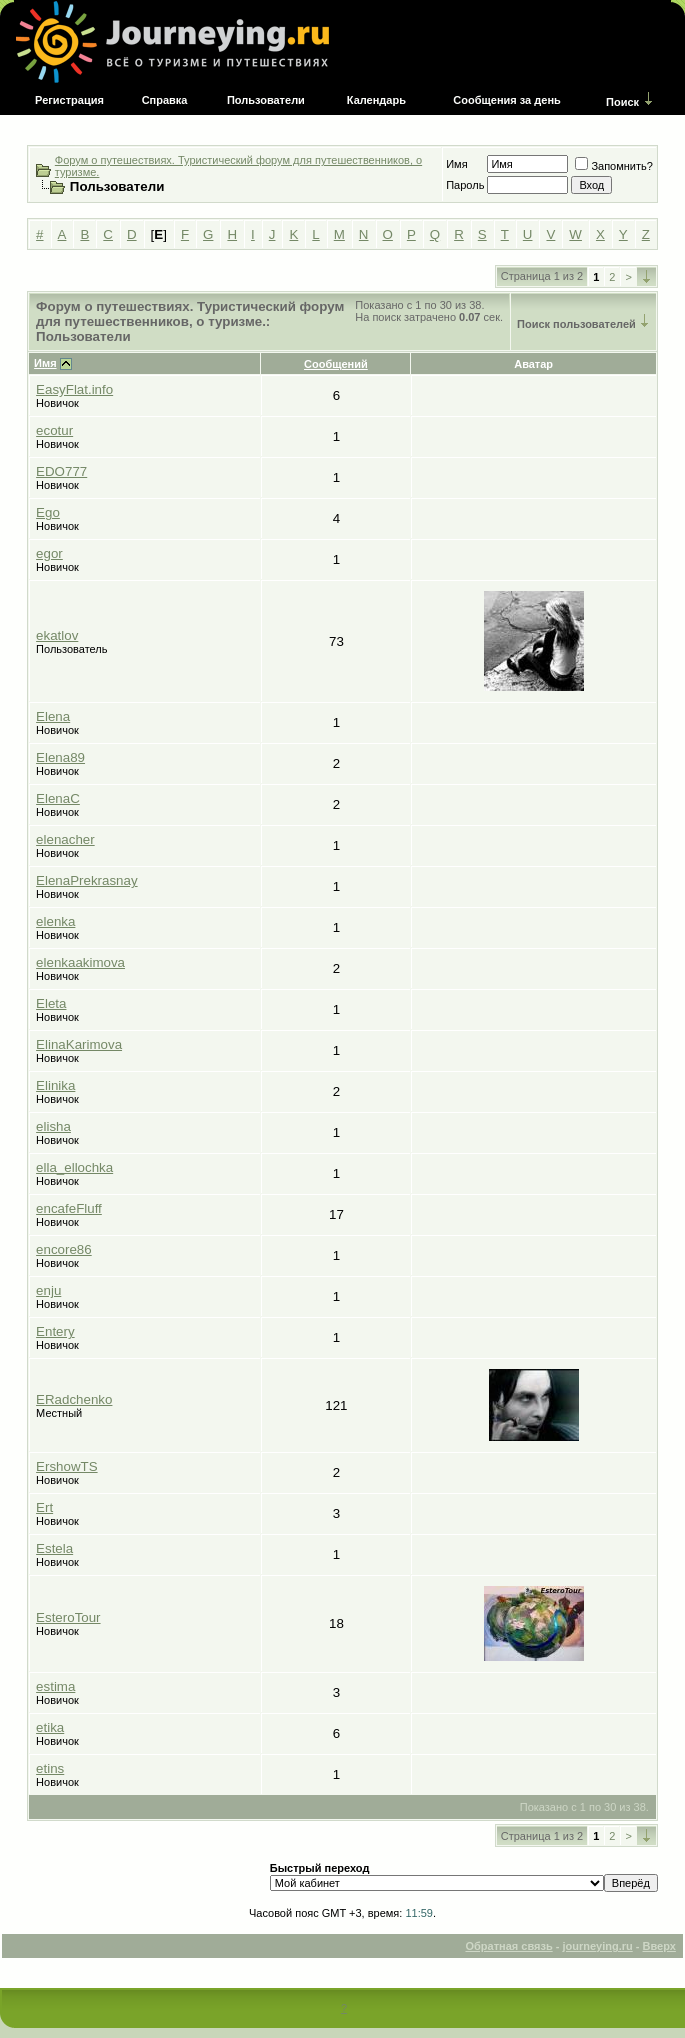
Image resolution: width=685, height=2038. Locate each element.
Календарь (376, 100)
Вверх (659, 1946)
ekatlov (57, 635)
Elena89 (60, 757)
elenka (55, 921)
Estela (54, 1548)
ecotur (54, 430)
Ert (44, 1507)
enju (48, 1290)
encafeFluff (69, 1208)
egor (49, 553)
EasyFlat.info (74, 389)
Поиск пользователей (576, 324)
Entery (55, 1331)
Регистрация (69, 100)
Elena (53, 716)
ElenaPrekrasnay (87, 880)
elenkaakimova (80, 962)
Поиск (622, 102)
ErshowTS (66, 1466)
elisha (53, 1126)
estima (55, 1686)
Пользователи (266, 100)
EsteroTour (68, 1617)
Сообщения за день (506, 100)
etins (50, 1768)
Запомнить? (614, 166)
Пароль (465, 185)
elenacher (65, 839)
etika (50, 1727)
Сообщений (336, 364)
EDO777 (61, 471)
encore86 (64, 1249)
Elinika (55, 1085)
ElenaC (58, 798)
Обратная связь (508, 1946)
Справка (165, 100)
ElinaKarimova (79, 1044)
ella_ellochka (74, 1167)
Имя (456, 164)
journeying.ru (597, 1946)
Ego (48, 512)
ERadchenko (74, 1399)
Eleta (51, 1003)
